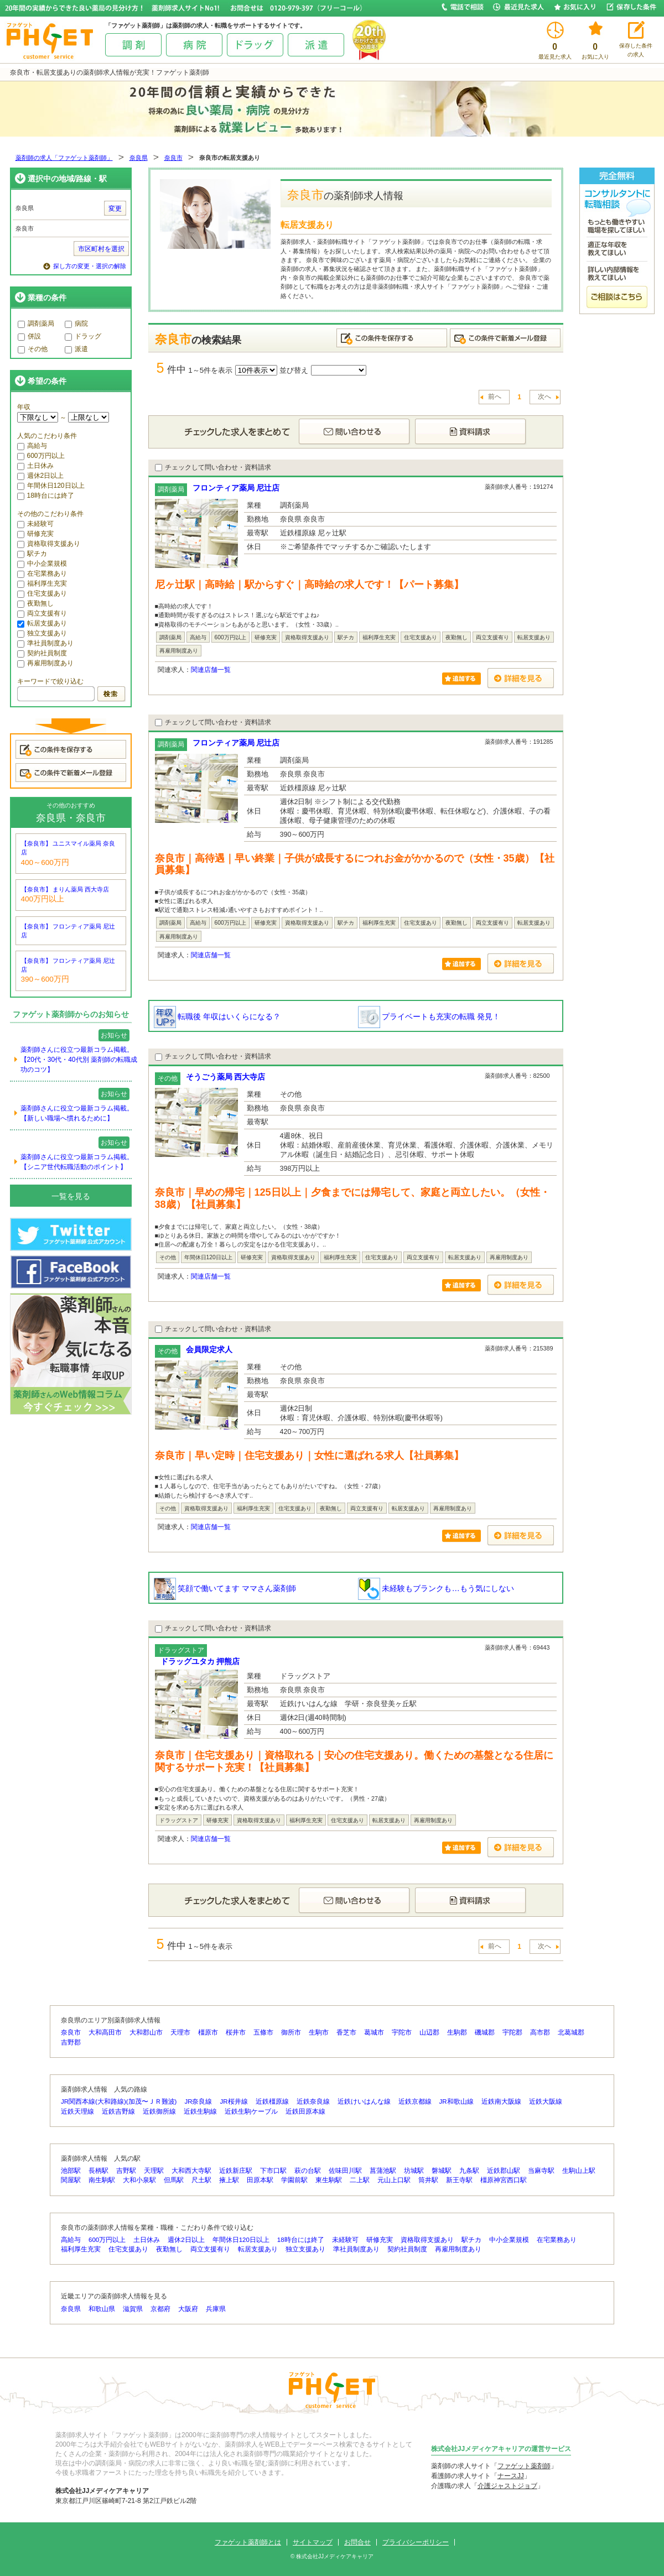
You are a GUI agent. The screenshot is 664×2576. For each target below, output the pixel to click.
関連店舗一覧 (211, 670)
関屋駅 (71, 2180)
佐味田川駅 (345, 2170)
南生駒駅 (102, 2180)
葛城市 (374, 2032)
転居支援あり (42, 623)
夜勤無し (35, 603)
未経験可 (35, 524)
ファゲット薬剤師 (524, 2466)
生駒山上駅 (578, 2170)
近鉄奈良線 (313, 2101)
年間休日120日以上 (51, 485)
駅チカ (32, 553)
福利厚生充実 (42, 583)
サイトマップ (313, 2542)
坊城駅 (414, 2170)
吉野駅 (126, 2170)
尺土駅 (201, 2180)
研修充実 (35, 534)
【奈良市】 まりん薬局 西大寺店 (65, 889)
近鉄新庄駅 (235, 2170)
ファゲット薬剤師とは (248, 2542)
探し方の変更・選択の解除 (89, 266)
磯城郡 (485, 2032)
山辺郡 (429, 2032)
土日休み (35, 466)
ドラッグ (83, 336)
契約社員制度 (42, 653)
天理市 (180, 2032)
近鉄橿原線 (272, 2101)
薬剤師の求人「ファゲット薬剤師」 (64, 157)
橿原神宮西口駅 (503, 2180)
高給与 (32, 446)
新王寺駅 (459, 2180)
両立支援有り (42, 613)
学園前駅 (294, 2180)
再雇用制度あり (45, 663)
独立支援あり (42, 633)
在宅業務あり (42, 573)
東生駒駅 (328, 2180)
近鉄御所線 (159, 2111)
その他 (33, 349)
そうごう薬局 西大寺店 (226, 1076)
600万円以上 (41, 456)
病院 (76, 323)
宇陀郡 (512, 2032)
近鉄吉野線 (118, 2111)
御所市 (291, 2032)
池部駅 (71, 2170)
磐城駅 (442, 2170)
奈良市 (173, 157)
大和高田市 (105, 2032)
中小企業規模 (42, 563)
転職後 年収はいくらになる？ (217, 1016)
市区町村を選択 (101, 249)
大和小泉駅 (139, 2180)
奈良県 (138, 157)
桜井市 (236, 2032)
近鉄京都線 (415, 2101)
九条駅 (469, 2170)
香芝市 (346, 2032)
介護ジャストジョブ (507, 2486)
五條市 (263, 2032)
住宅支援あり (42, 593)
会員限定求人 (209, 1349)
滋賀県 (133, 2309)
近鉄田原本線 (305, 2111)
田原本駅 (260, 2180)
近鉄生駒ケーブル (251, 2111)
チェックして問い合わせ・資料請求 (213, 467)
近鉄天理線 (77, 2111)
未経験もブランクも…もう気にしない (436, 1588)
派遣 (76, 349)
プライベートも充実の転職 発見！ (429, 1016)
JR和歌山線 (456, 2101)
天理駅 (154, 2170)
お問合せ (357, 2542)
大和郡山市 (146, 2032)
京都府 (160, 2309)
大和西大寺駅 (191, 2170)
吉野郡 (71, 2042)
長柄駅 (98, 2170)
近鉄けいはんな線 (364, 2101)
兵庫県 (216, 2309)
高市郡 (540, 2032)
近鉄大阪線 (545, 2101)
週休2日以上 (40, 475)
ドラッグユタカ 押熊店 (200, 1661)
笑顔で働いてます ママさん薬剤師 (225, 1588)
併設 (29, 336)
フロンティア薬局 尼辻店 (236, 487)
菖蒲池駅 (383, 2170)
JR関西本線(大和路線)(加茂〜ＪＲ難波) (119, 2101)
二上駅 (360, 2180)
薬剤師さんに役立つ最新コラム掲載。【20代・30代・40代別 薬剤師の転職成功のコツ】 (78, 1059)
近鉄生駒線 (200, 2111)
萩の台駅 (307, 2170)
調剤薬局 (36, 323)
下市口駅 (273, 2170)
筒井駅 (428, 2180)
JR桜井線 (234, 2101)
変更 (115, 208)
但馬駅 (174, 2180)
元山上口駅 (394, 2180)
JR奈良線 (198, 2101)
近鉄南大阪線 (501, 2101)
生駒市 (319, 2032)
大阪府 (188, 2309)
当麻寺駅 (541, 2170)
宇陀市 (402, 2032)
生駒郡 (457, 2032)
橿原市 (208, 2032)
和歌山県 (102, 2309)
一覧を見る (70, 1196)
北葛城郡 (571, 2032)
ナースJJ (510, 2476)
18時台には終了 (45, 495)
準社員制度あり (45, 643)
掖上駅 (229, 2180)
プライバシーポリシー (415, 2542)
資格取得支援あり (48, 543)
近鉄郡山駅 (503, 2170)
